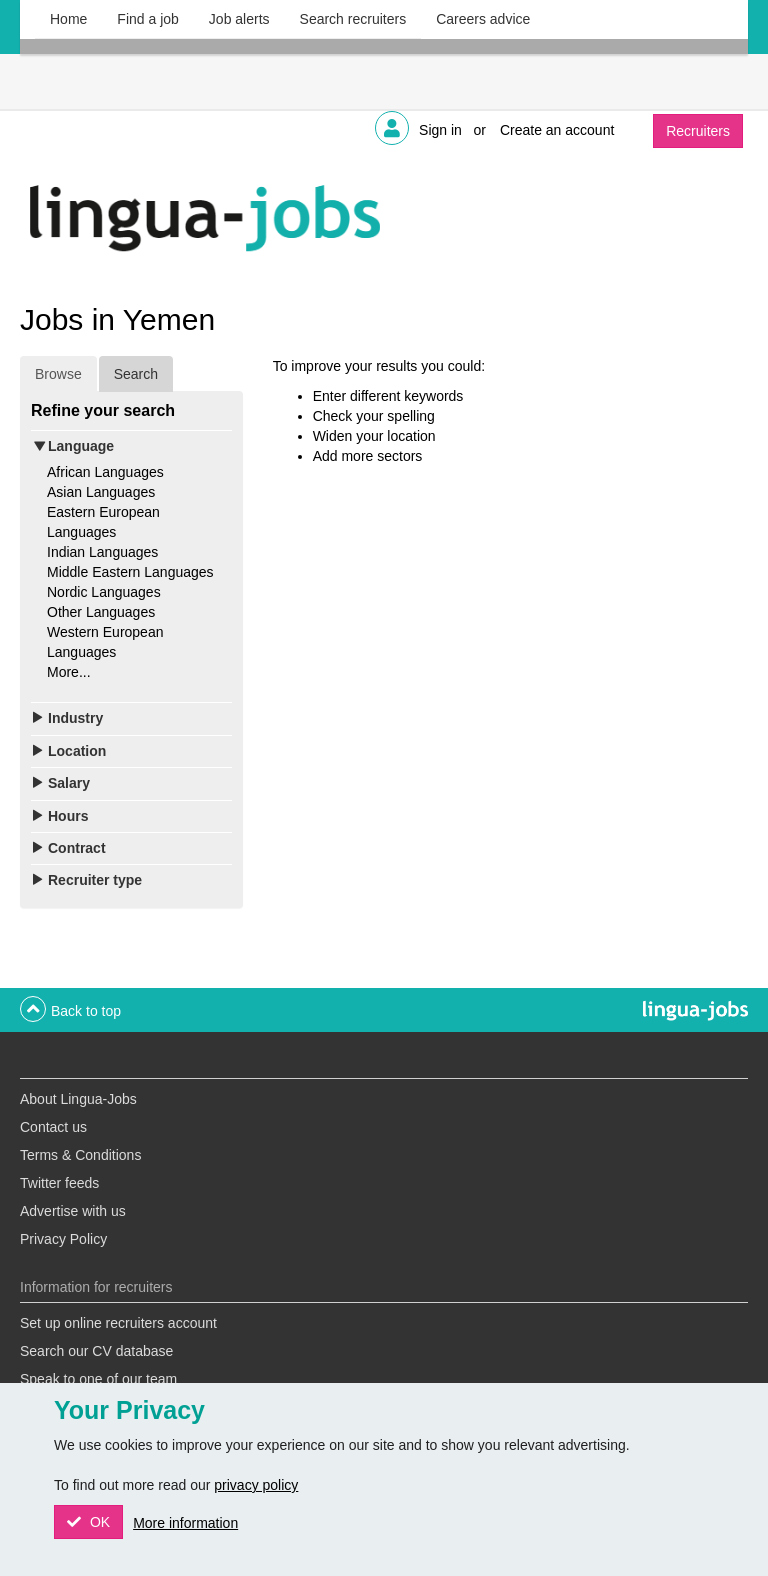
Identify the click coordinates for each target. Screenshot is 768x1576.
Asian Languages (101, 492)
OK (98, 1522)
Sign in (440, 130)
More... (69, 672)
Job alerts (239, 19)
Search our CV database (96, 1351)
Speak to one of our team (98, 1379)
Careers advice (483, 19)
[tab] (131, 446)
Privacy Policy (63, 1239)
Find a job (147, 19)
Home (68, 19)
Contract (77, 848)
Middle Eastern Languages (130, 572)
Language (81, 446)
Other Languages (101, 612)
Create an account (557, 130)
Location (77, 751)
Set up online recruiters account (118, 1323)
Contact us (53, 1127)
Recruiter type (95, 880)
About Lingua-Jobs (78, 1099)
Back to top (86, 1011)
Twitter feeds (59, 1183)
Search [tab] (136, 374)
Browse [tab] (58, 374)
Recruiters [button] (698, 131)
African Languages (105, 472)
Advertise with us (73, 1211)
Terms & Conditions (80, 1155)
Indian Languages (102, 552)
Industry (75, 718)
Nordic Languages (104, 592)
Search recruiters (353, 19)
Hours (68, 816)
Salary (69, 783)
